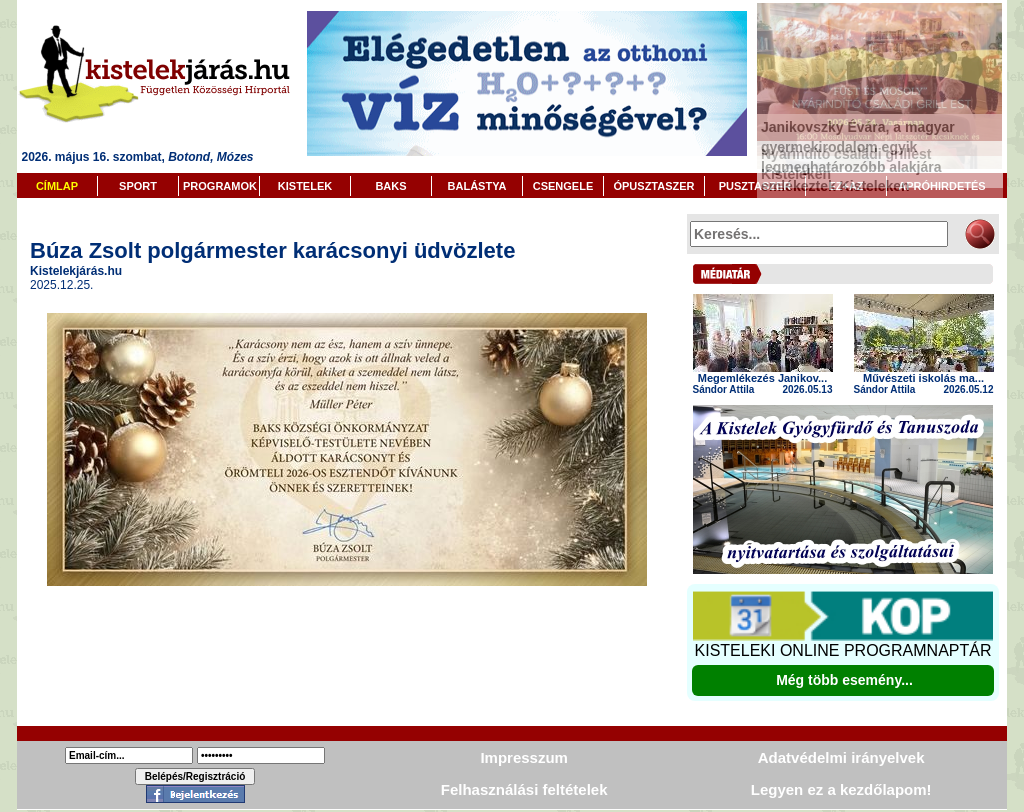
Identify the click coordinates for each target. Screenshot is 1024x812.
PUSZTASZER (755, 186)
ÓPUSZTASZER (653, 186)
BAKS (390, 186)
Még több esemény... (844, 680)
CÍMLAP (57, 186)
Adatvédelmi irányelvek (841, 757)
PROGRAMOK (220, 186)
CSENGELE (563, 186)
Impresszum (524, 757)
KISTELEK (305, 186)
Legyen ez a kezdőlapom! (841, 789)
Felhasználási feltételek (524, 789)
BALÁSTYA (477, 186)
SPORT (138, 186)
